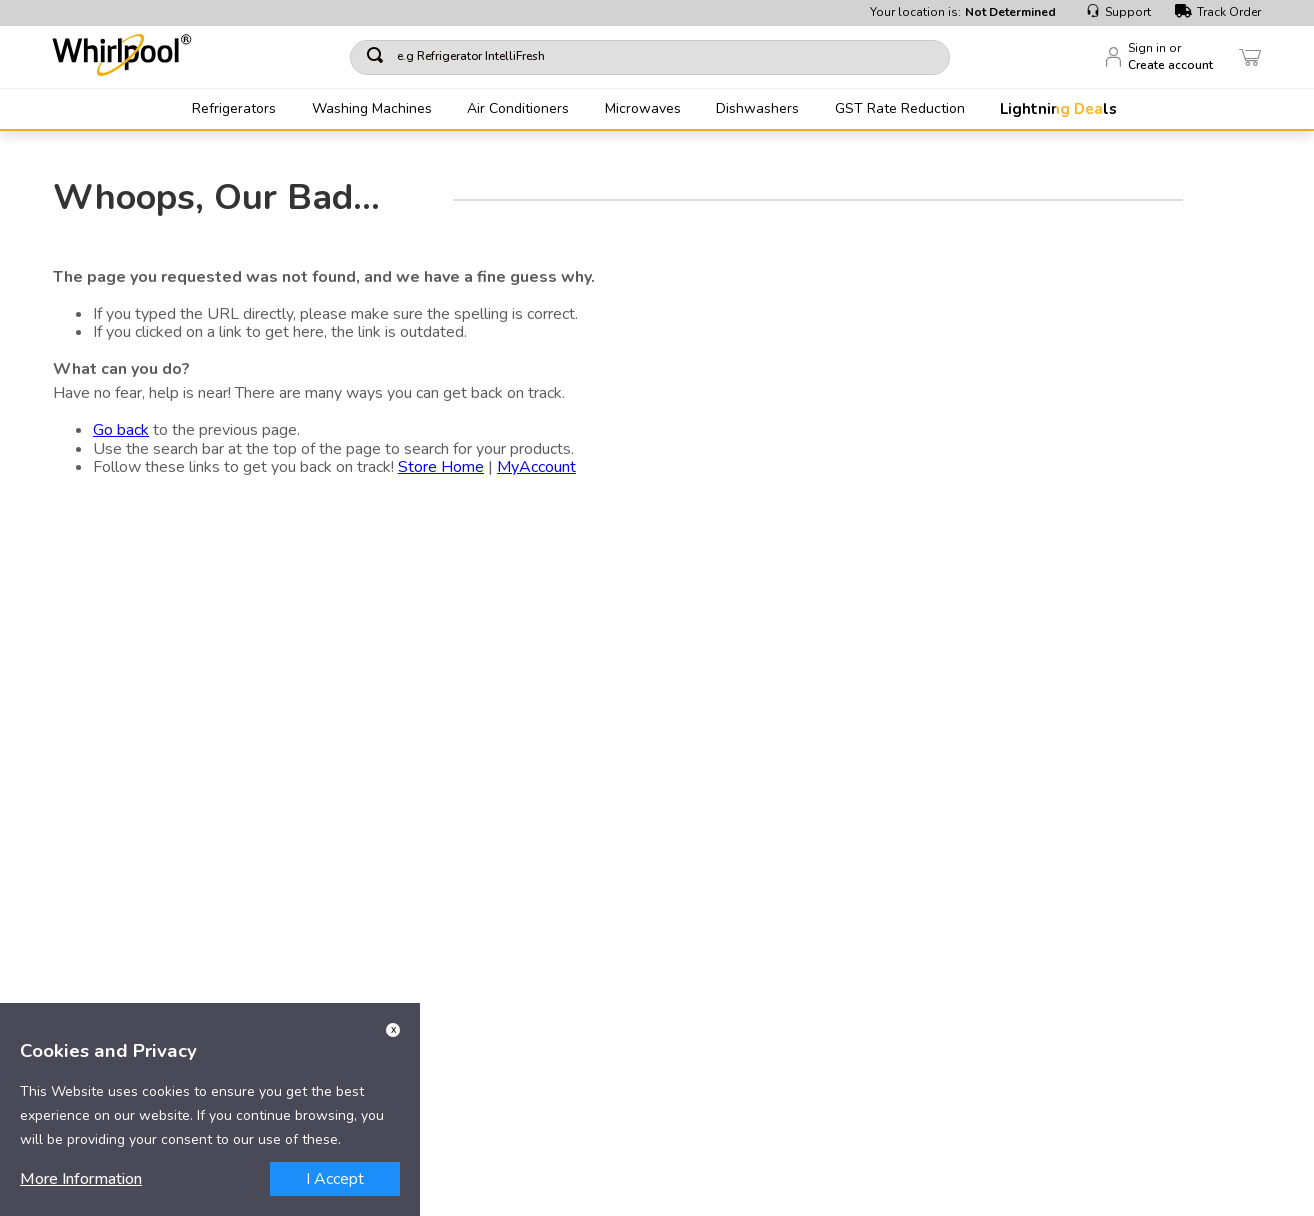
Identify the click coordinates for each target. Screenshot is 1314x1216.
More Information (81, 1179)
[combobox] (650, 57)
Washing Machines (372, 109)
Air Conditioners (518, 109)
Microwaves (643, 109)
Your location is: (963, 12)
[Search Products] (921, 57)
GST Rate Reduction (900, 109)
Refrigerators (234, 109)
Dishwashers (757, 109)
